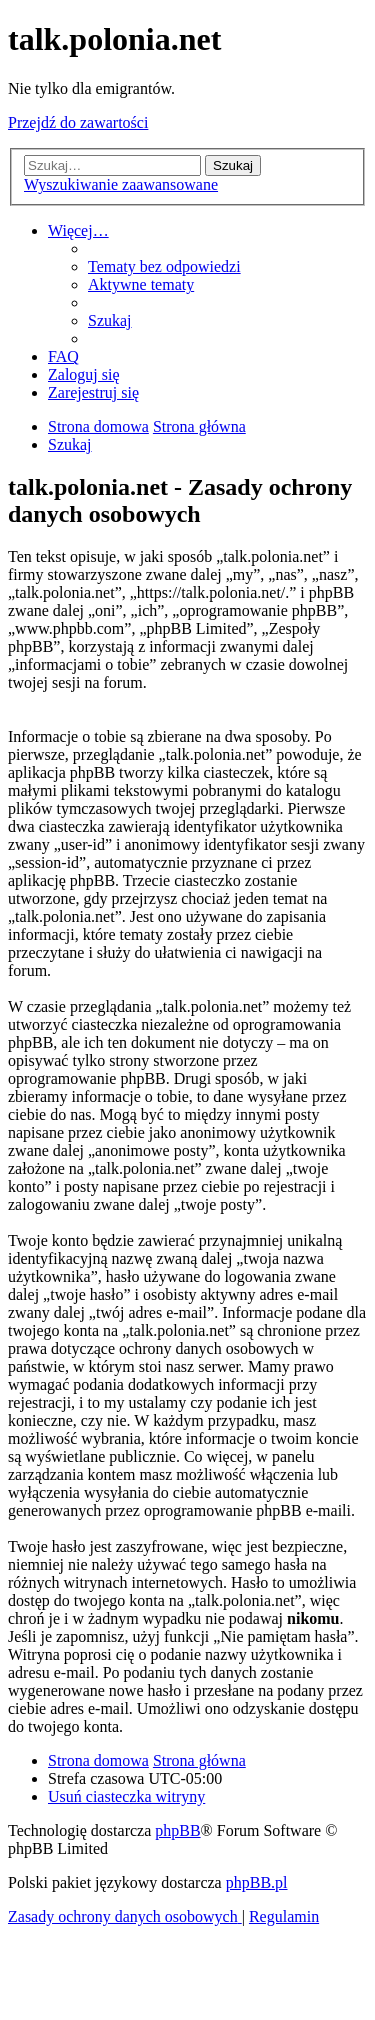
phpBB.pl (257, 1882)
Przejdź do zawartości (78, 122)
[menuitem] (164, 266)
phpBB (177, 1830)
